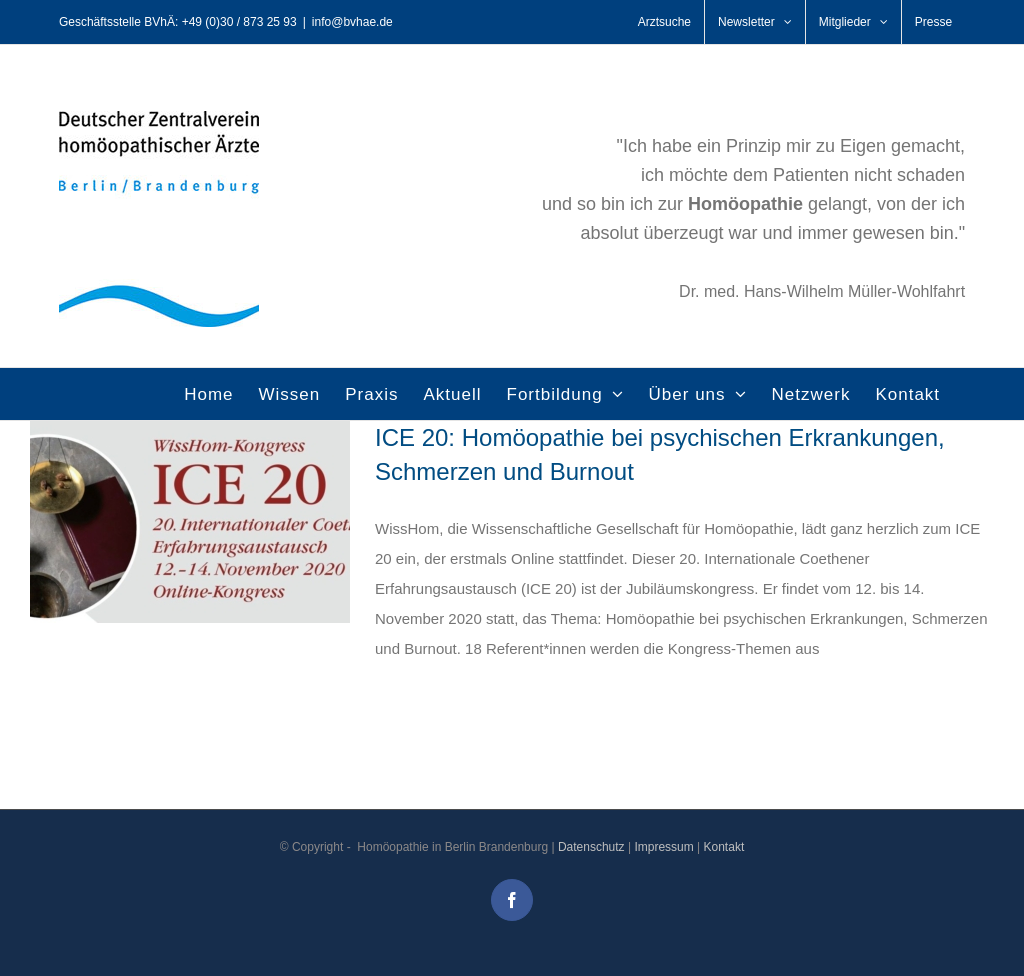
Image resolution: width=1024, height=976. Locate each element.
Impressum (663, 847)
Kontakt (724, 847)
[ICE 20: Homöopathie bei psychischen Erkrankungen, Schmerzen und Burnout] (190, 522)
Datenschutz (591, 847)
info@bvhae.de (352, 22)
